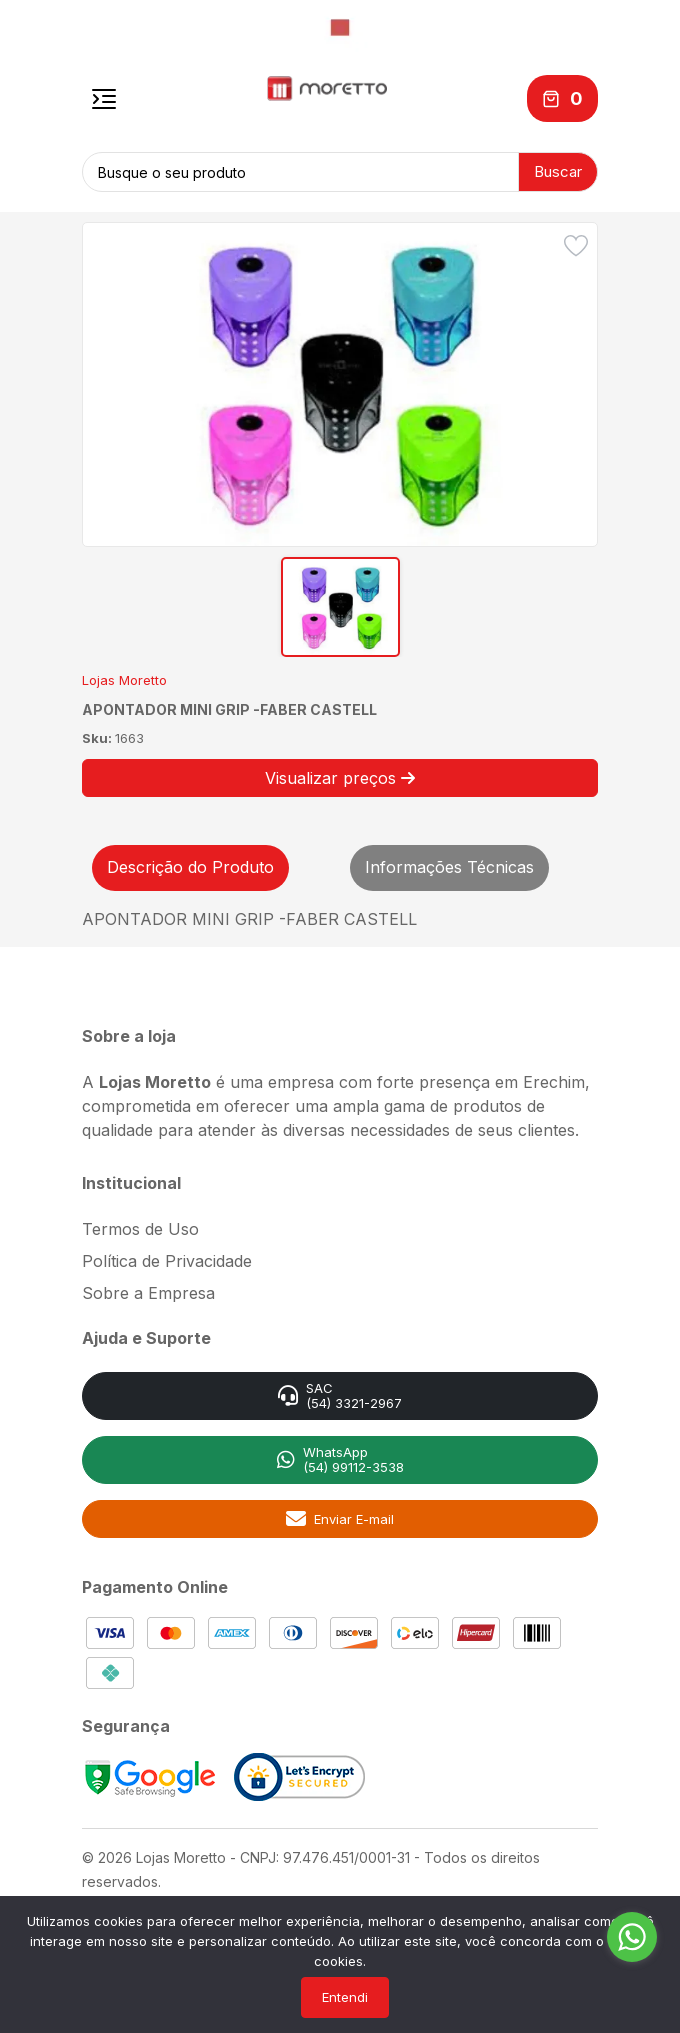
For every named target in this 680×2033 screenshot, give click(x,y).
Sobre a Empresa (148, 1293)
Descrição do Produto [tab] (190, 867)
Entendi (345, 1997)
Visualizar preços (340, 778)
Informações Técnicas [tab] (449, 867)
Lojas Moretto (124, 680)
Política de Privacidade (167, 1261)
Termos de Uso (140, 1229)
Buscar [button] (558, 171)
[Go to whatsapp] (632, 1937)
